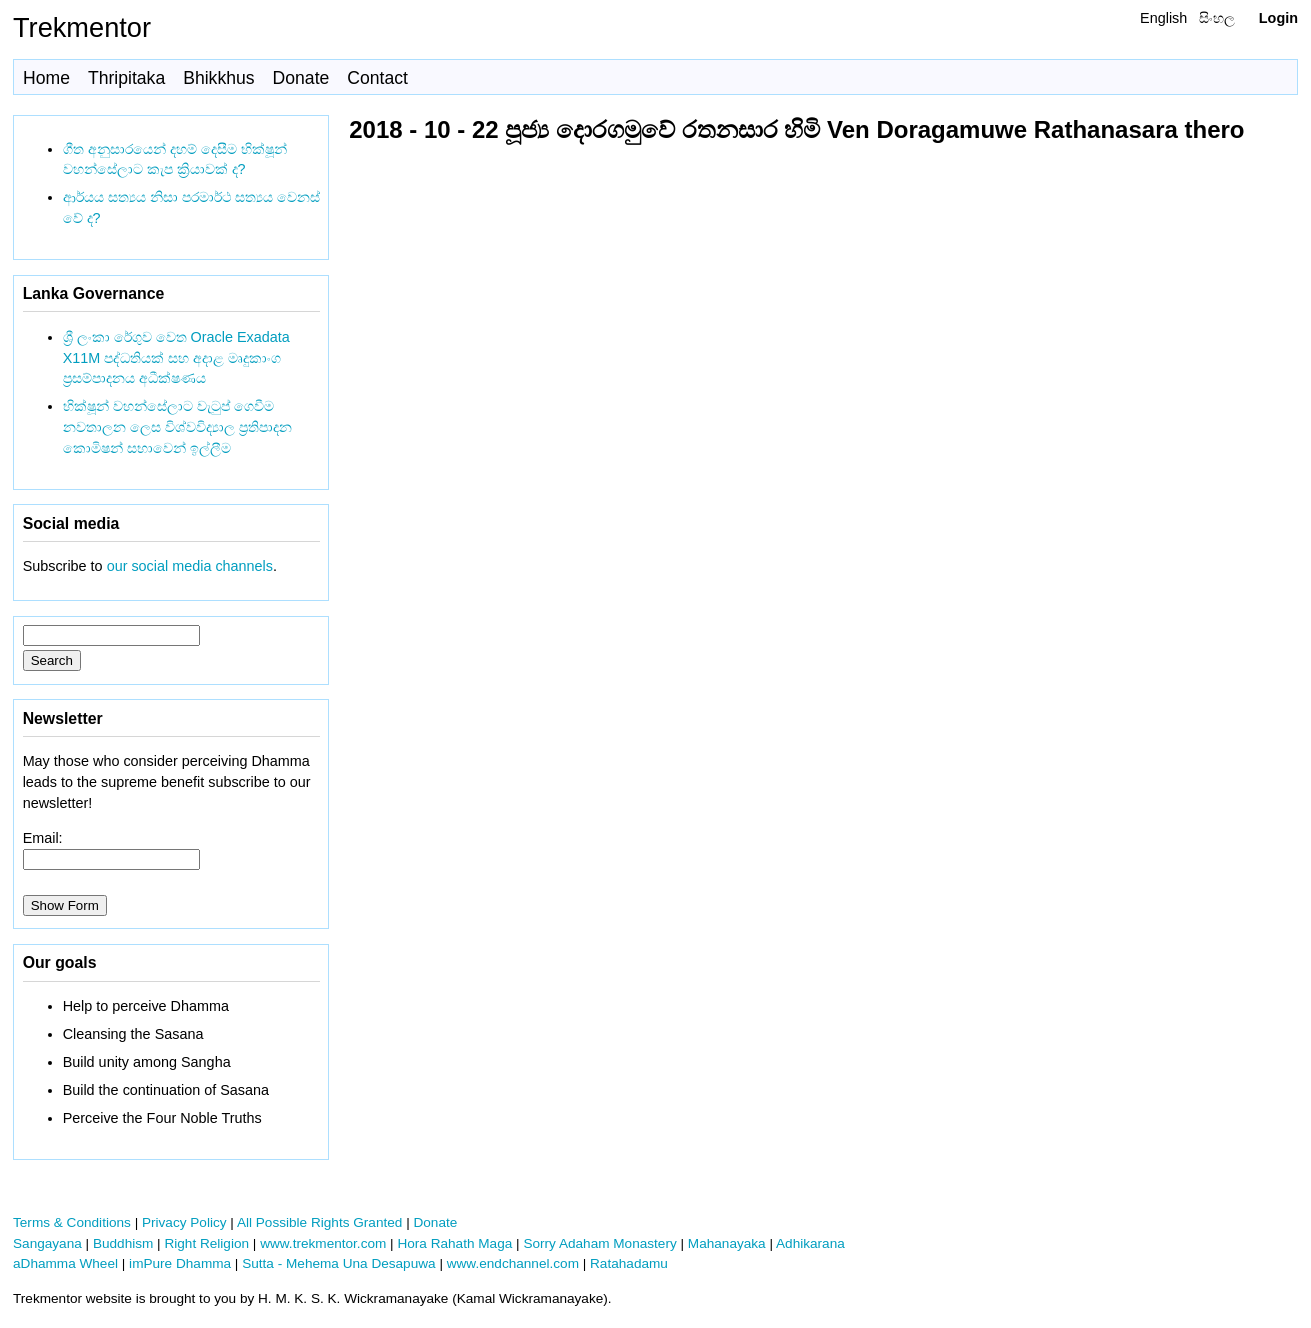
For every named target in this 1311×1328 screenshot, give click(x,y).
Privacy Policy (184, 1222)
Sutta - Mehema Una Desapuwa (338, 1263)
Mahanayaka (727, 1243)
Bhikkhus (218, 78)
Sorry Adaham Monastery (599, 1243)
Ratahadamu (629, 1263)
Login (1278, 18)
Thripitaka (126, 78)
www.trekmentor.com (323, 1243)
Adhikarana (810, 1243)
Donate (301, 78)
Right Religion (206, 1243)
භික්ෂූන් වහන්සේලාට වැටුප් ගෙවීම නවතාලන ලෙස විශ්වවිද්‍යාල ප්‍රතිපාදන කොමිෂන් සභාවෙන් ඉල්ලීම (177, 427)
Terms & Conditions (72, 1222)
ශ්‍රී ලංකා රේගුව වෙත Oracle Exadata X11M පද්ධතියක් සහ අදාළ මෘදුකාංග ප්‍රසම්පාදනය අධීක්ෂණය (176, 358)
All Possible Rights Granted (319, 1222)
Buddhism (123, 1243)
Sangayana (47, 1243)
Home (46, 78)
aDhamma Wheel (65, 1263)
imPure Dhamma (180, 1263)
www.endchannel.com (513, 1263)
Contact (377, 78)
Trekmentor (82, 27)
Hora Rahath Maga (454, 1243)
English (1163, 18)
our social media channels (190, 566)
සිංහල (1217, 18)
